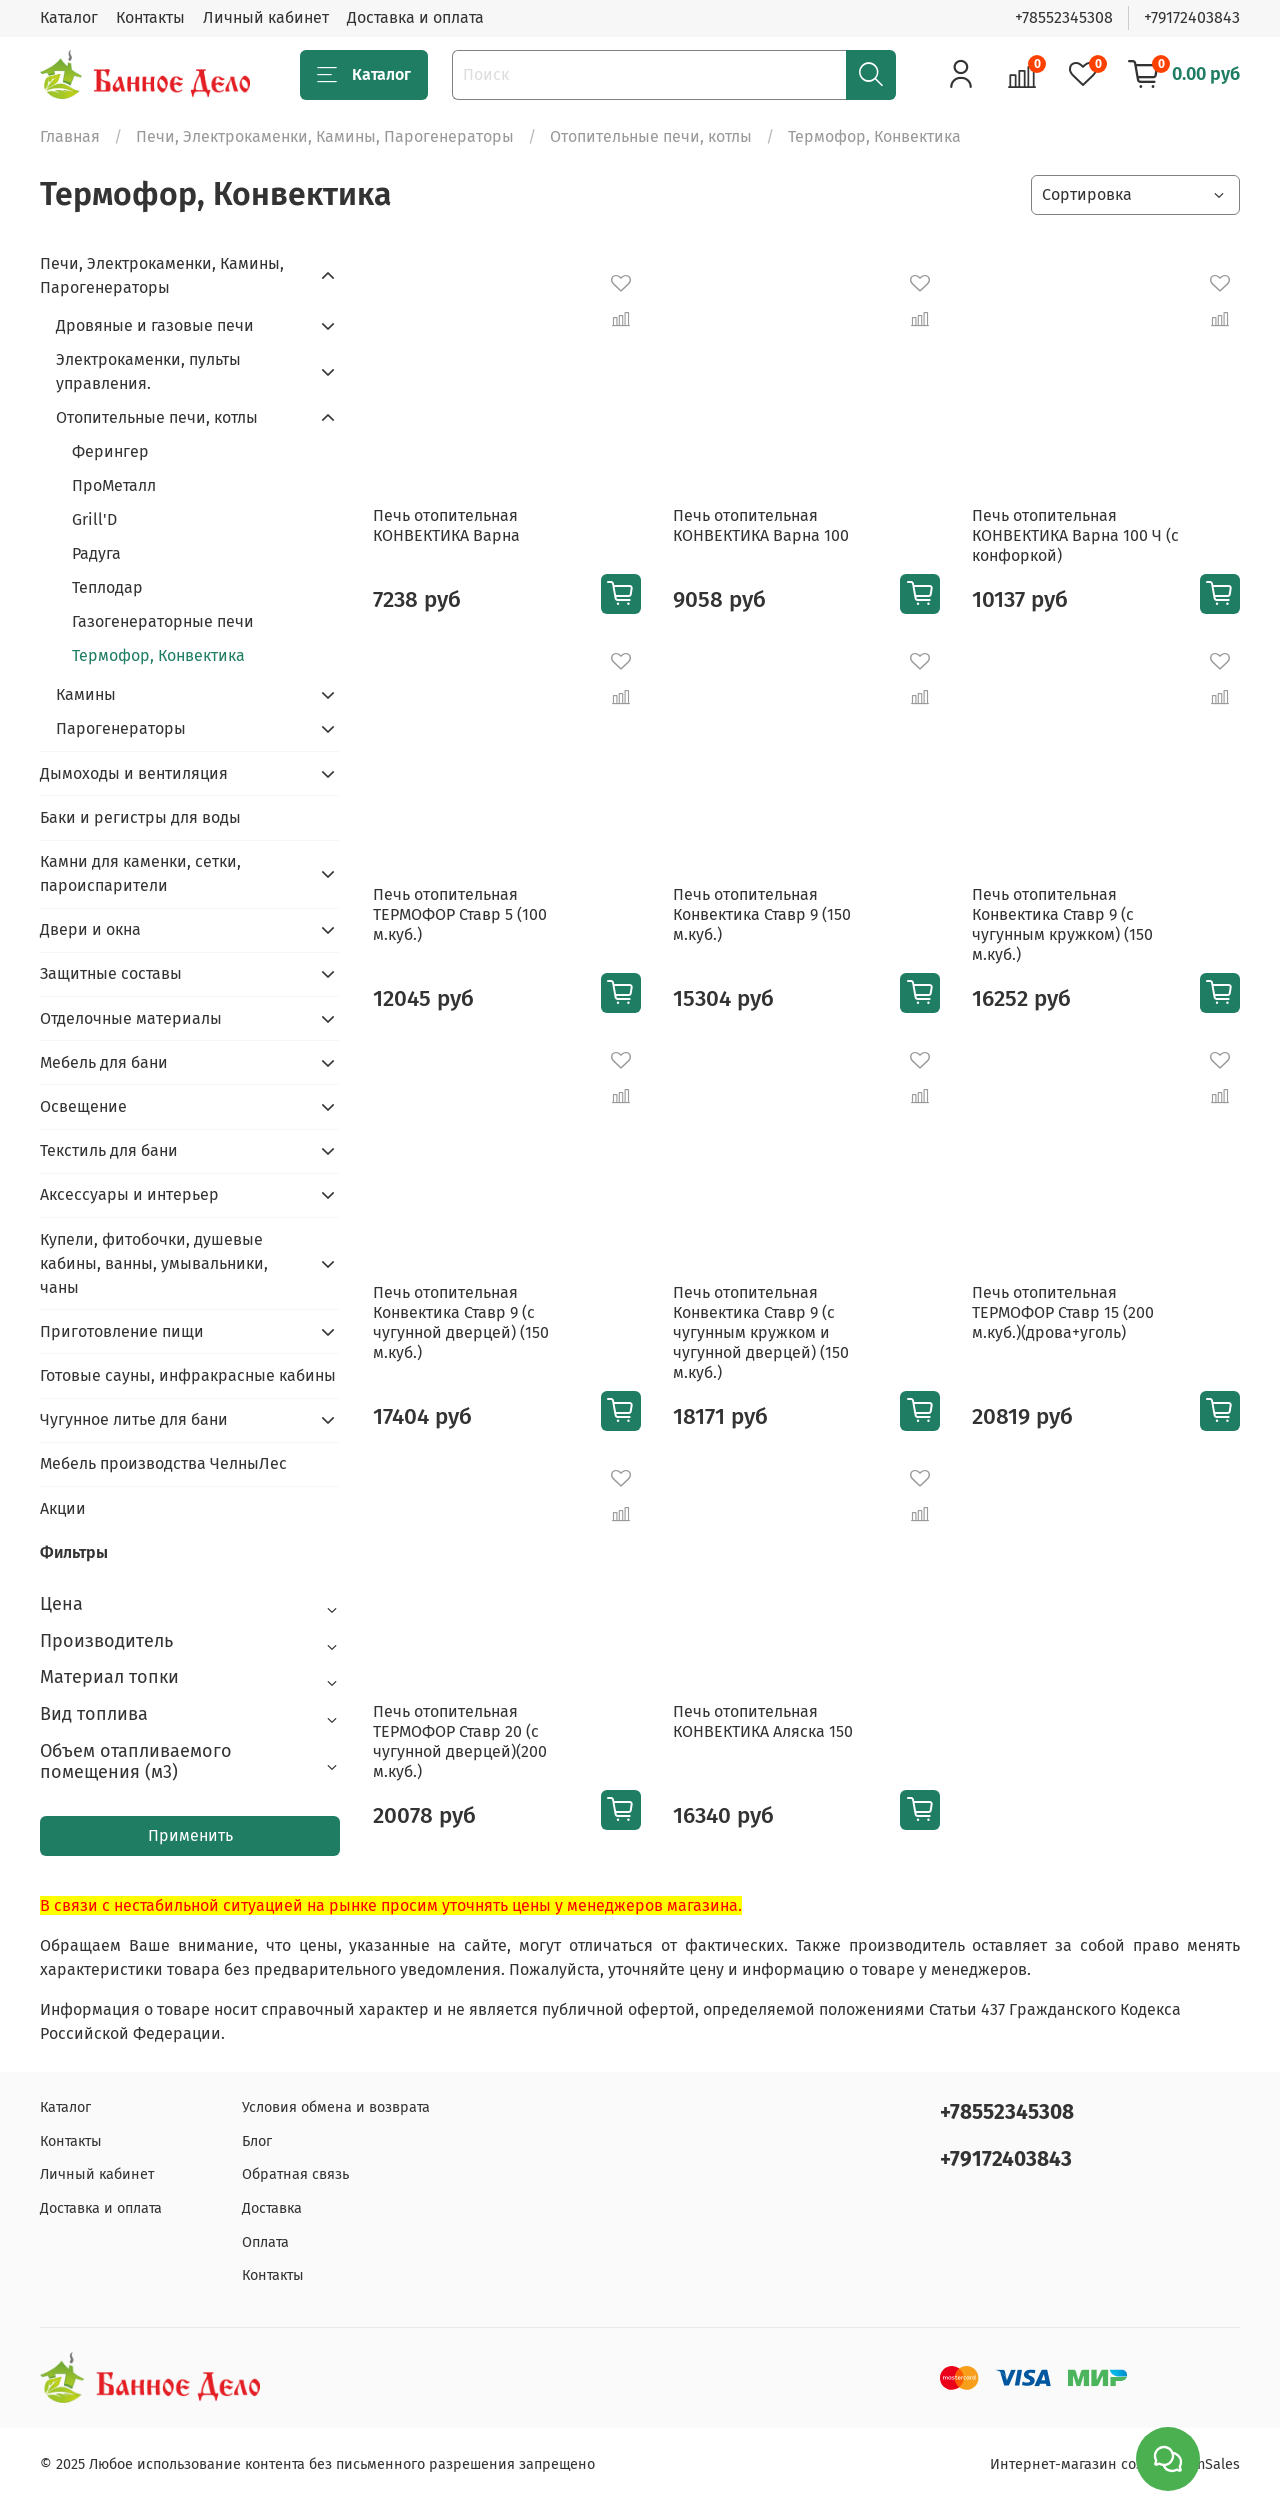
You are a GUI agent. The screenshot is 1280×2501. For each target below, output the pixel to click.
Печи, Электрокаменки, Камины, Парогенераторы (325, 136)
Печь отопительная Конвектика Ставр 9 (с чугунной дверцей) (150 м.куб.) (461, 1322)
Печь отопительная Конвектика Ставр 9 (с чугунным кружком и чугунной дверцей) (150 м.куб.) (761, 1332)
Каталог (69, 17)
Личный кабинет (266, 17)
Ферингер (110, 451)
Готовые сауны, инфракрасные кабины (188, 1375)
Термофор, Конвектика (158, 655)
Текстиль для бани (109, 1150)
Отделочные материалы (131, 1018)
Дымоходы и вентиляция (134, 773)
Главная (70, 136)
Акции (63, 1508)
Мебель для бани (104, 1062)
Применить (190, 1835)
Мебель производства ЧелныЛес (163, 1463)
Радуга (96, 553)
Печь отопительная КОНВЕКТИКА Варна (446, 525)
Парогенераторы (121, 728)
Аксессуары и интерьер (129, 1194)
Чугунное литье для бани (134, 1419)
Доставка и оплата (415, 17)
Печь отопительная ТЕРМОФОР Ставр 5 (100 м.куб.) (460, 914)
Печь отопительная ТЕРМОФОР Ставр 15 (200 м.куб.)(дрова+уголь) (1063, 1312)
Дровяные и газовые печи (155, 325)
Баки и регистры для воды (140, 817)
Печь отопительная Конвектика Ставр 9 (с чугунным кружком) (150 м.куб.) (1062, 924)
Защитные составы (111, 973)
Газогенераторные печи (163, 621)
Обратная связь (295, 2174)
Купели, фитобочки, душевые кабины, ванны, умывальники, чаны (154, 1263)
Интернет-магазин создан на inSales (1115, 2464)
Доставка (272, 2208)
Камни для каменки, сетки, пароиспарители (140, 873)
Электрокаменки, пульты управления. (148, 371)
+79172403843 (1192, 17)
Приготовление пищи (122, 1331)
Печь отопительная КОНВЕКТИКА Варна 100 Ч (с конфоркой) (1075, 535)
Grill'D (94, 519)
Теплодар (107, 587)
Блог (257, 2141)
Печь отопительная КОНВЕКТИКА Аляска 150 (763, 1721)
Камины (86, 694)
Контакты (150, 17)
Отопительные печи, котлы (651, 136)
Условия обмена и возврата (336, 2107)
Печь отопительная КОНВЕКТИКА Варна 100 (761, 525)
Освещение (83, 1106)
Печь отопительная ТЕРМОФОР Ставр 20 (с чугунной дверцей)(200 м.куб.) (460, 1741)
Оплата (265, 2242)
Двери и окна (90, 929)
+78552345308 (1064, 17)
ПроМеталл (114, 485)
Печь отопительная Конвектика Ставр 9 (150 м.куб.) (762, 914)
